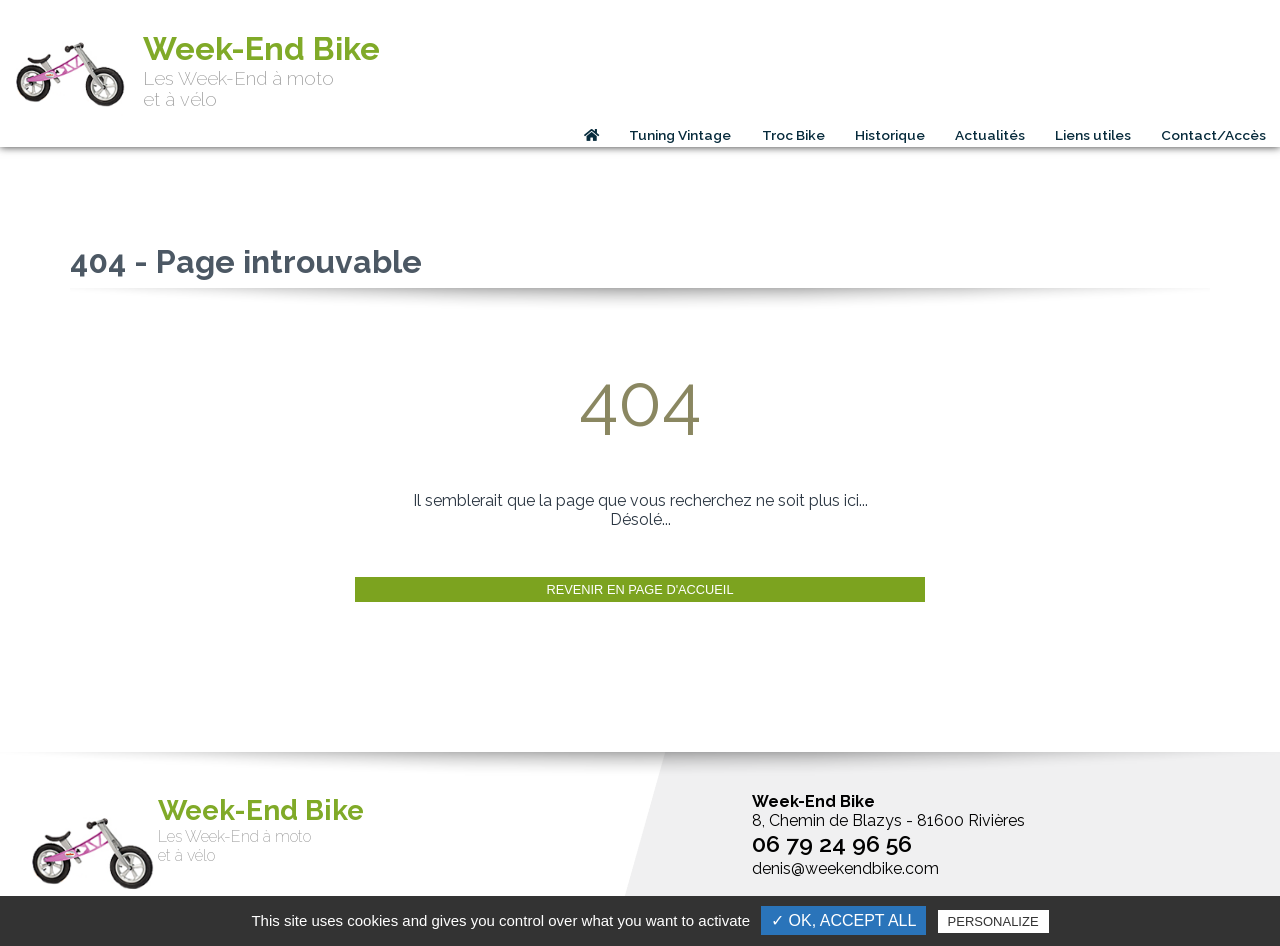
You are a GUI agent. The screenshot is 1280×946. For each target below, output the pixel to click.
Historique (890, 135)
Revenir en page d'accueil (639, 589)
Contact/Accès (1213, 135)
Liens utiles (1093, 135)
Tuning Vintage (680, 135)
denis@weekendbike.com (845, 868)
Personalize (993, 921)
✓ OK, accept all (843, 920)
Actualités (990, 135)
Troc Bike (793, 135)
